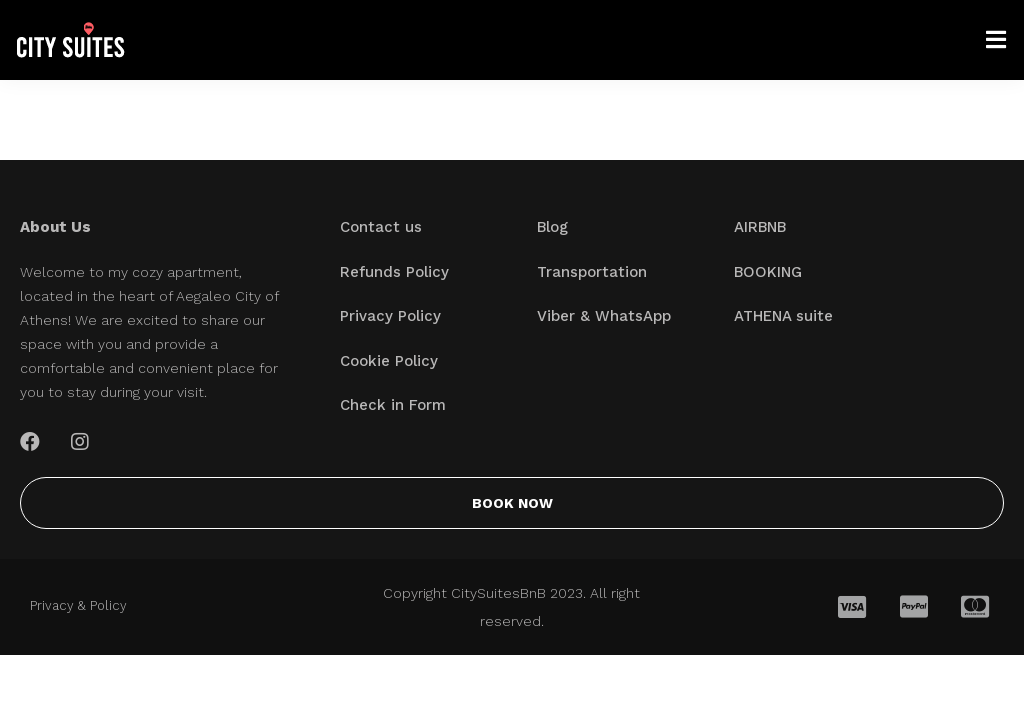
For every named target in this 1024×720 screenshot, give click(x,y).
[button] (512, 503)
